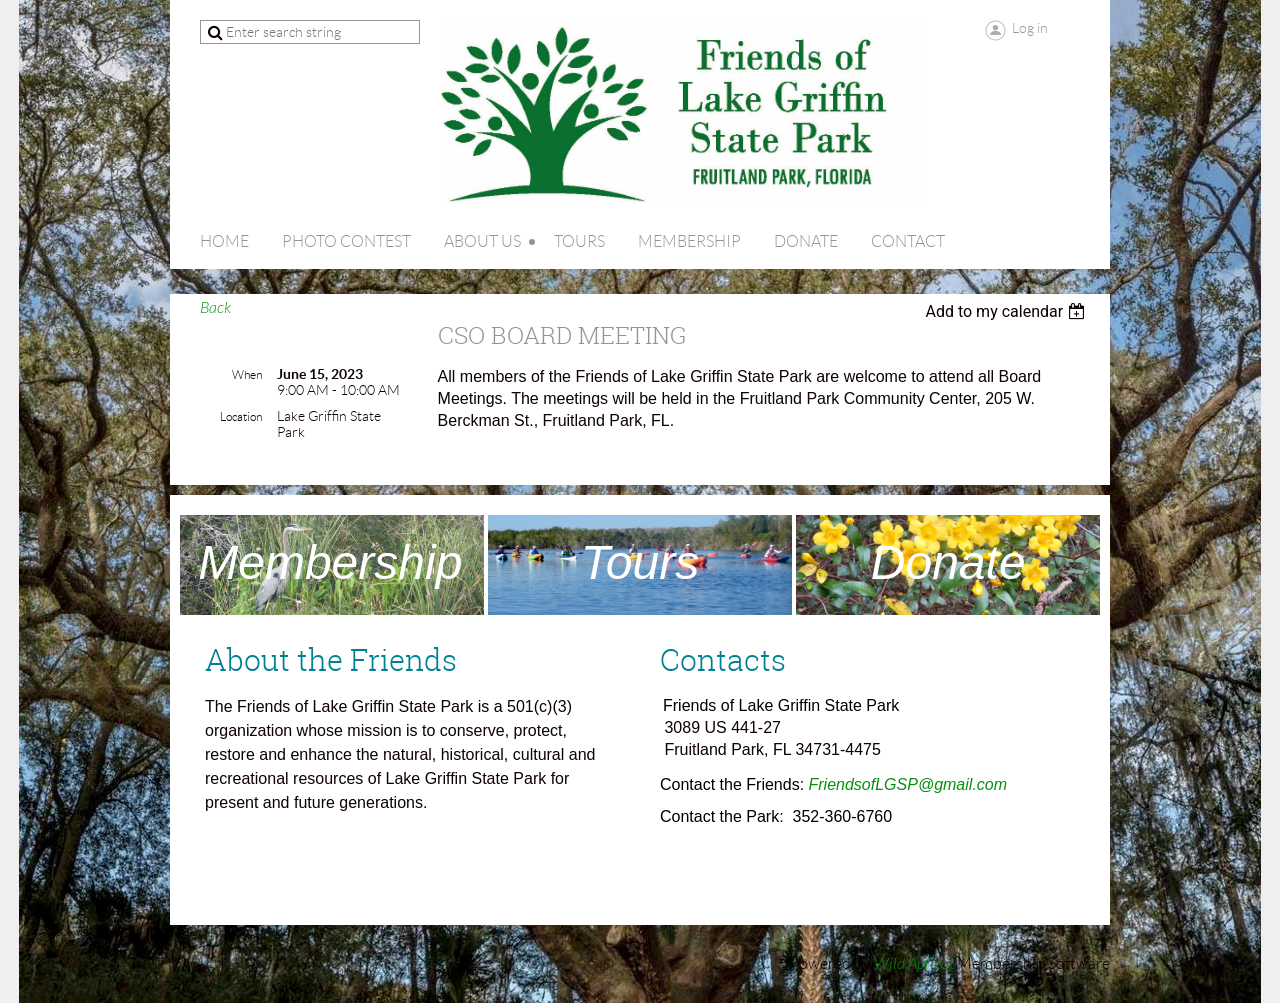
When (247, 374)
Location (241, 416)
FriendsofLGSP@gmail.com (908, 784)
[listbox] (1007, 311)
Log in (1030, 28)
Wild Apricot (914, 964)
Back (215, 308)
